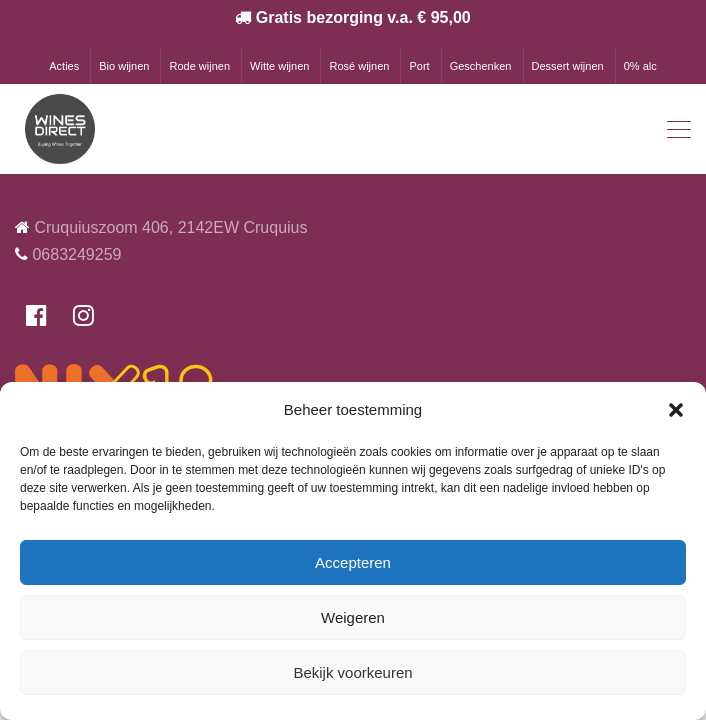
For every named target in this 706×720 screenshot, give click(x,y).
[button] (676, 410)
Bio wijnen (124, 66)
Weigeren (353, 617)
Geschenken (481, 66)
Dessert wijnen (568, 66)
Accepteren (353, 562)
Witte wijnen (279, 66)
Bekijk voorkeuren (352, 672)
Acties (64, 66)
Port (419, 66)
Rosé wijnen (359, 66)
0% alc (640, 66)
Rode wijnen (199, 66)
